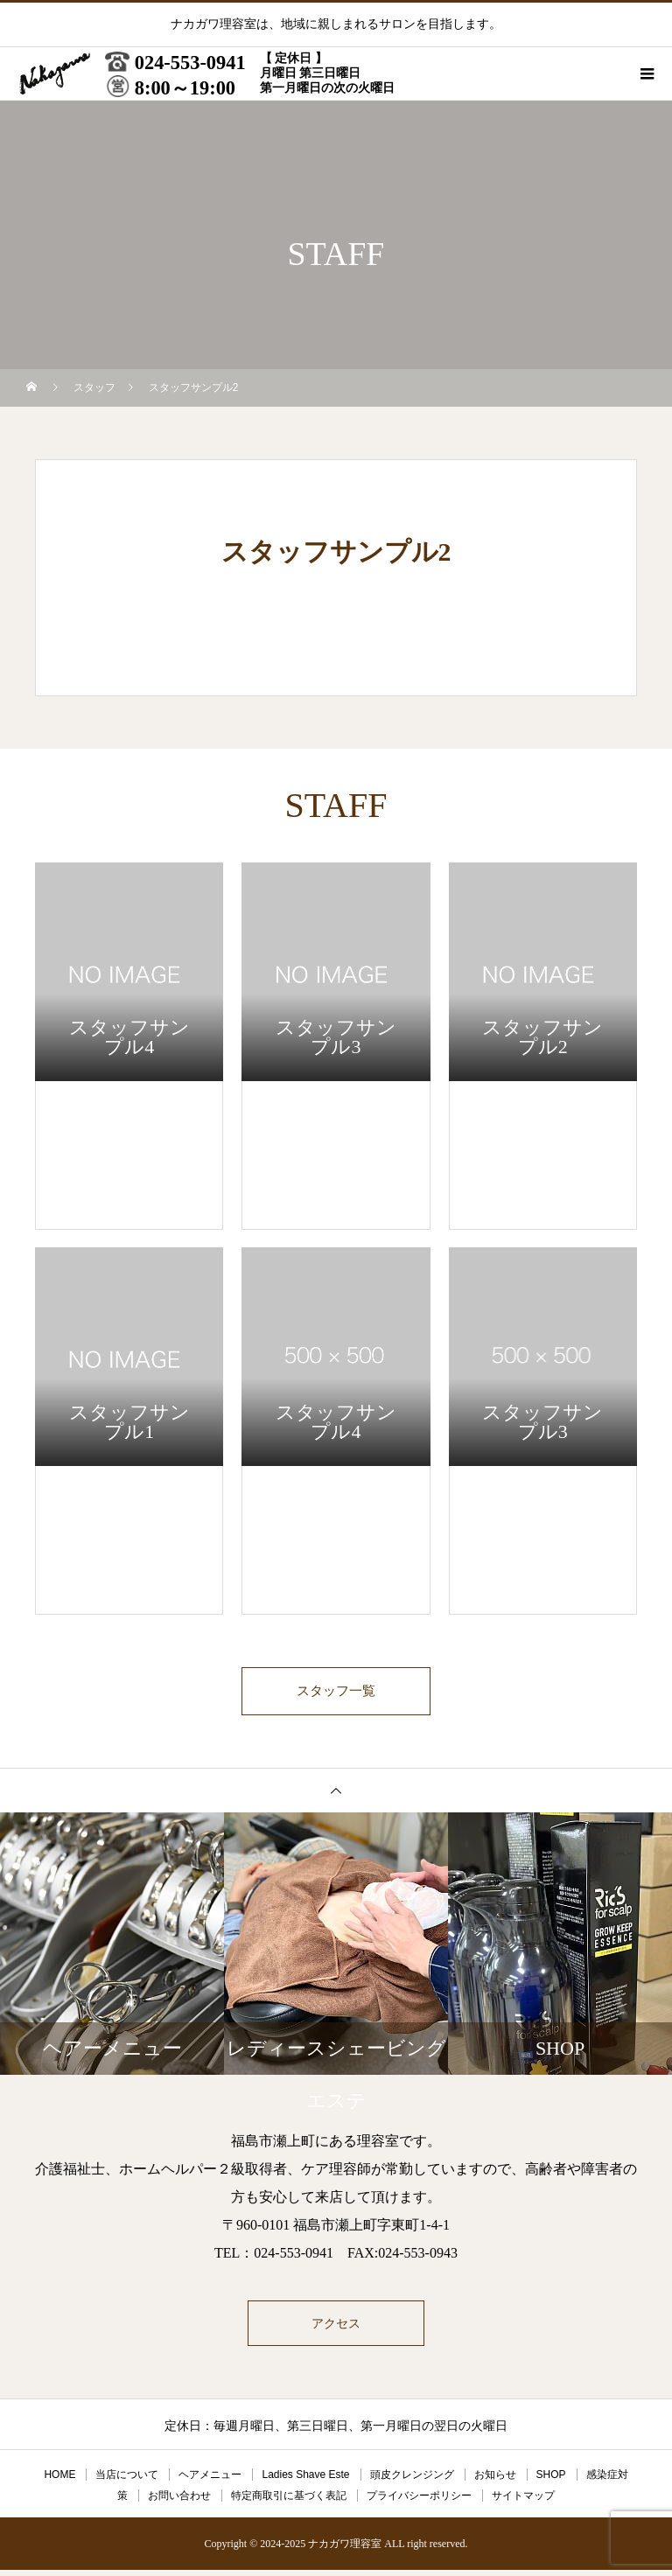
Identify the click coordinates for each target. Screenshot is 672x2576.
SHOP (551, 2481)
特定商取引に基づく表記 (288, 2502)
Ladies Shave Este (305, 2481)
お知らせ (495, 2481)
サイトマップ (523, 2502)
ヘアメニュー (210, 2481)
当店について (126, 2481)
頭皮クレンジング (412, 2481)
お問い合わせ (179, 2502)
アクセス (336, 2329)
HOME (59, 2481)
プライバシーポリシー (419, 2502)
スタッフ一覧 (336, 1693)
